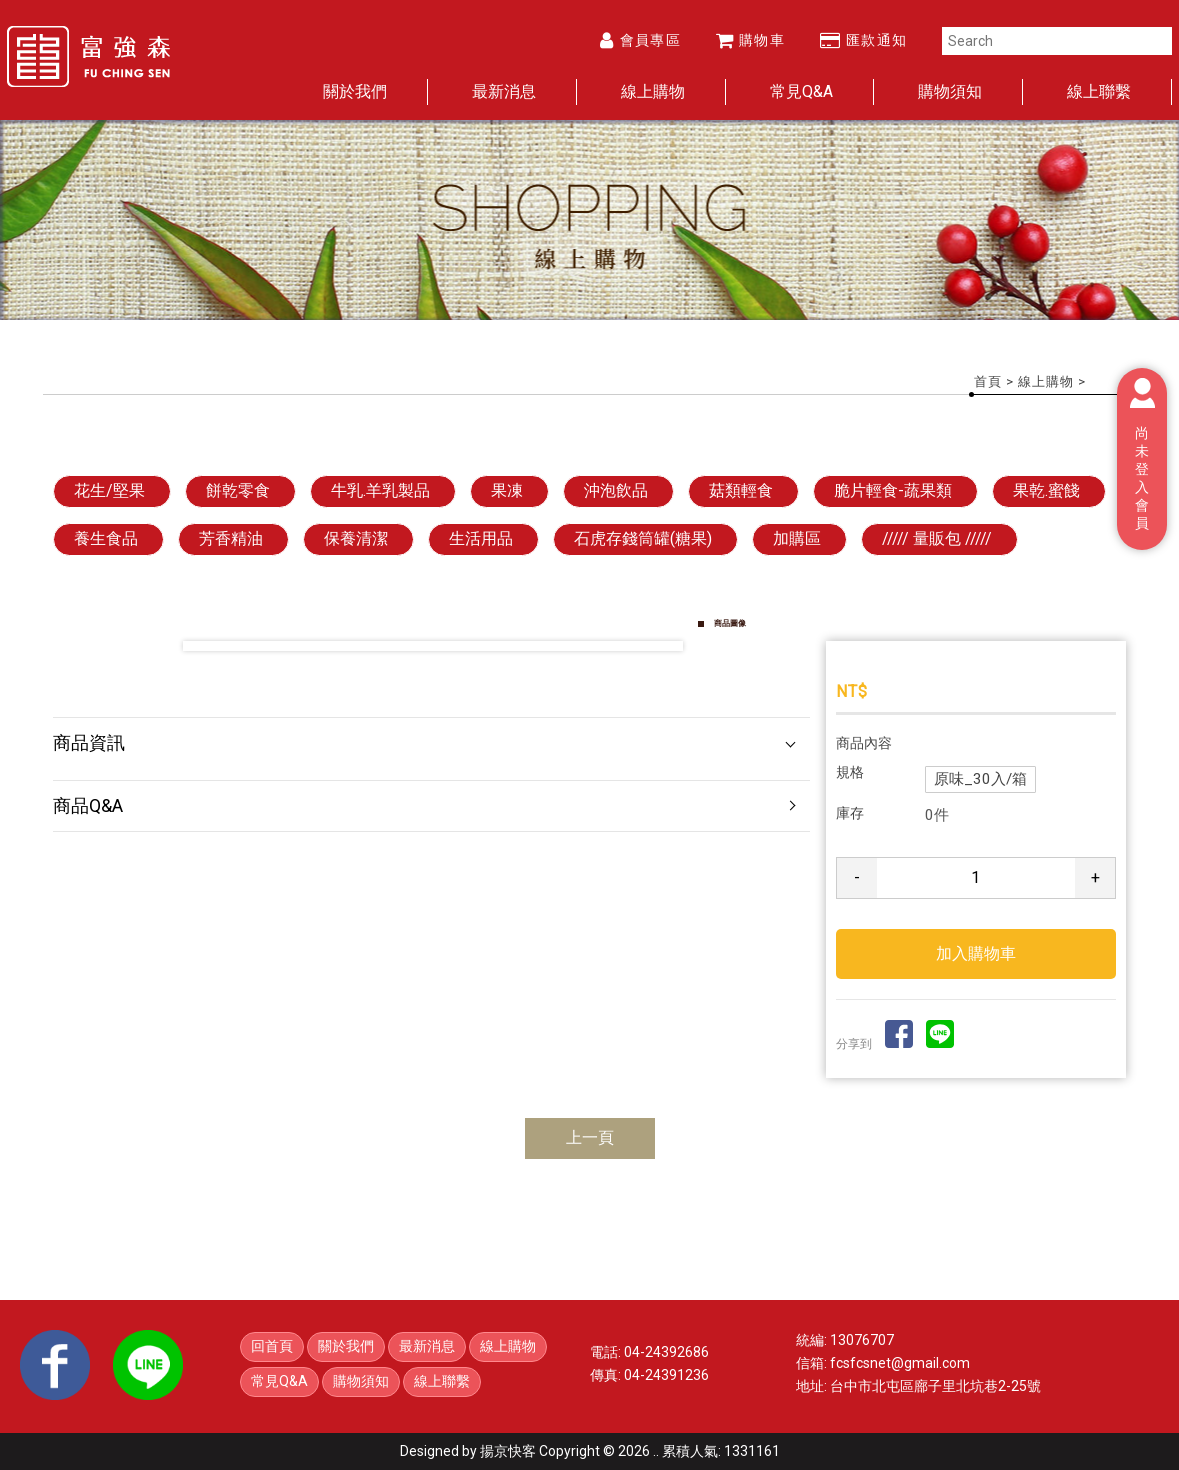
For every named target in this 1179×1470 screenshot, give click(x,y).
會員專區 (640, 40)
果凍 (507, 490)
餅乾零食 (238, 490)
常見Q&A (801, 91)
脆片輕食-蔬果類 (893, 490)
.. (656, 1451)
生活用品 (481, 538)
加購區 (797, 538)
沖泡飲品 (616, 490)
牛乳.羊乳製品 (380, 490)
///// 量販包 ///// (937, 538)
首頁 (988, 381)
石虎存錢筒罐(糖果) (643, 538)
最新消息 (504, 91)
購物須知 (950, 91)
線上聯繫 (1099, 91)
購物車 (751, 40)
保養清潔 (356, 538)
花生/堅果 (109, 490)
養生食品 (106, 538)
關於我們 (355, 91)
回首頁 (272, 1346)
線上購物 (653, 91)
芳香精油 (231, 538)
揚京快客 (508, 1451)
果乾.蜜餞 (1046, 490)
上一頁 (590, 1137)
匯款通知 (864, 40)
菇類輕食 (741, 490)
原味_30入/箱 (980, 779)
